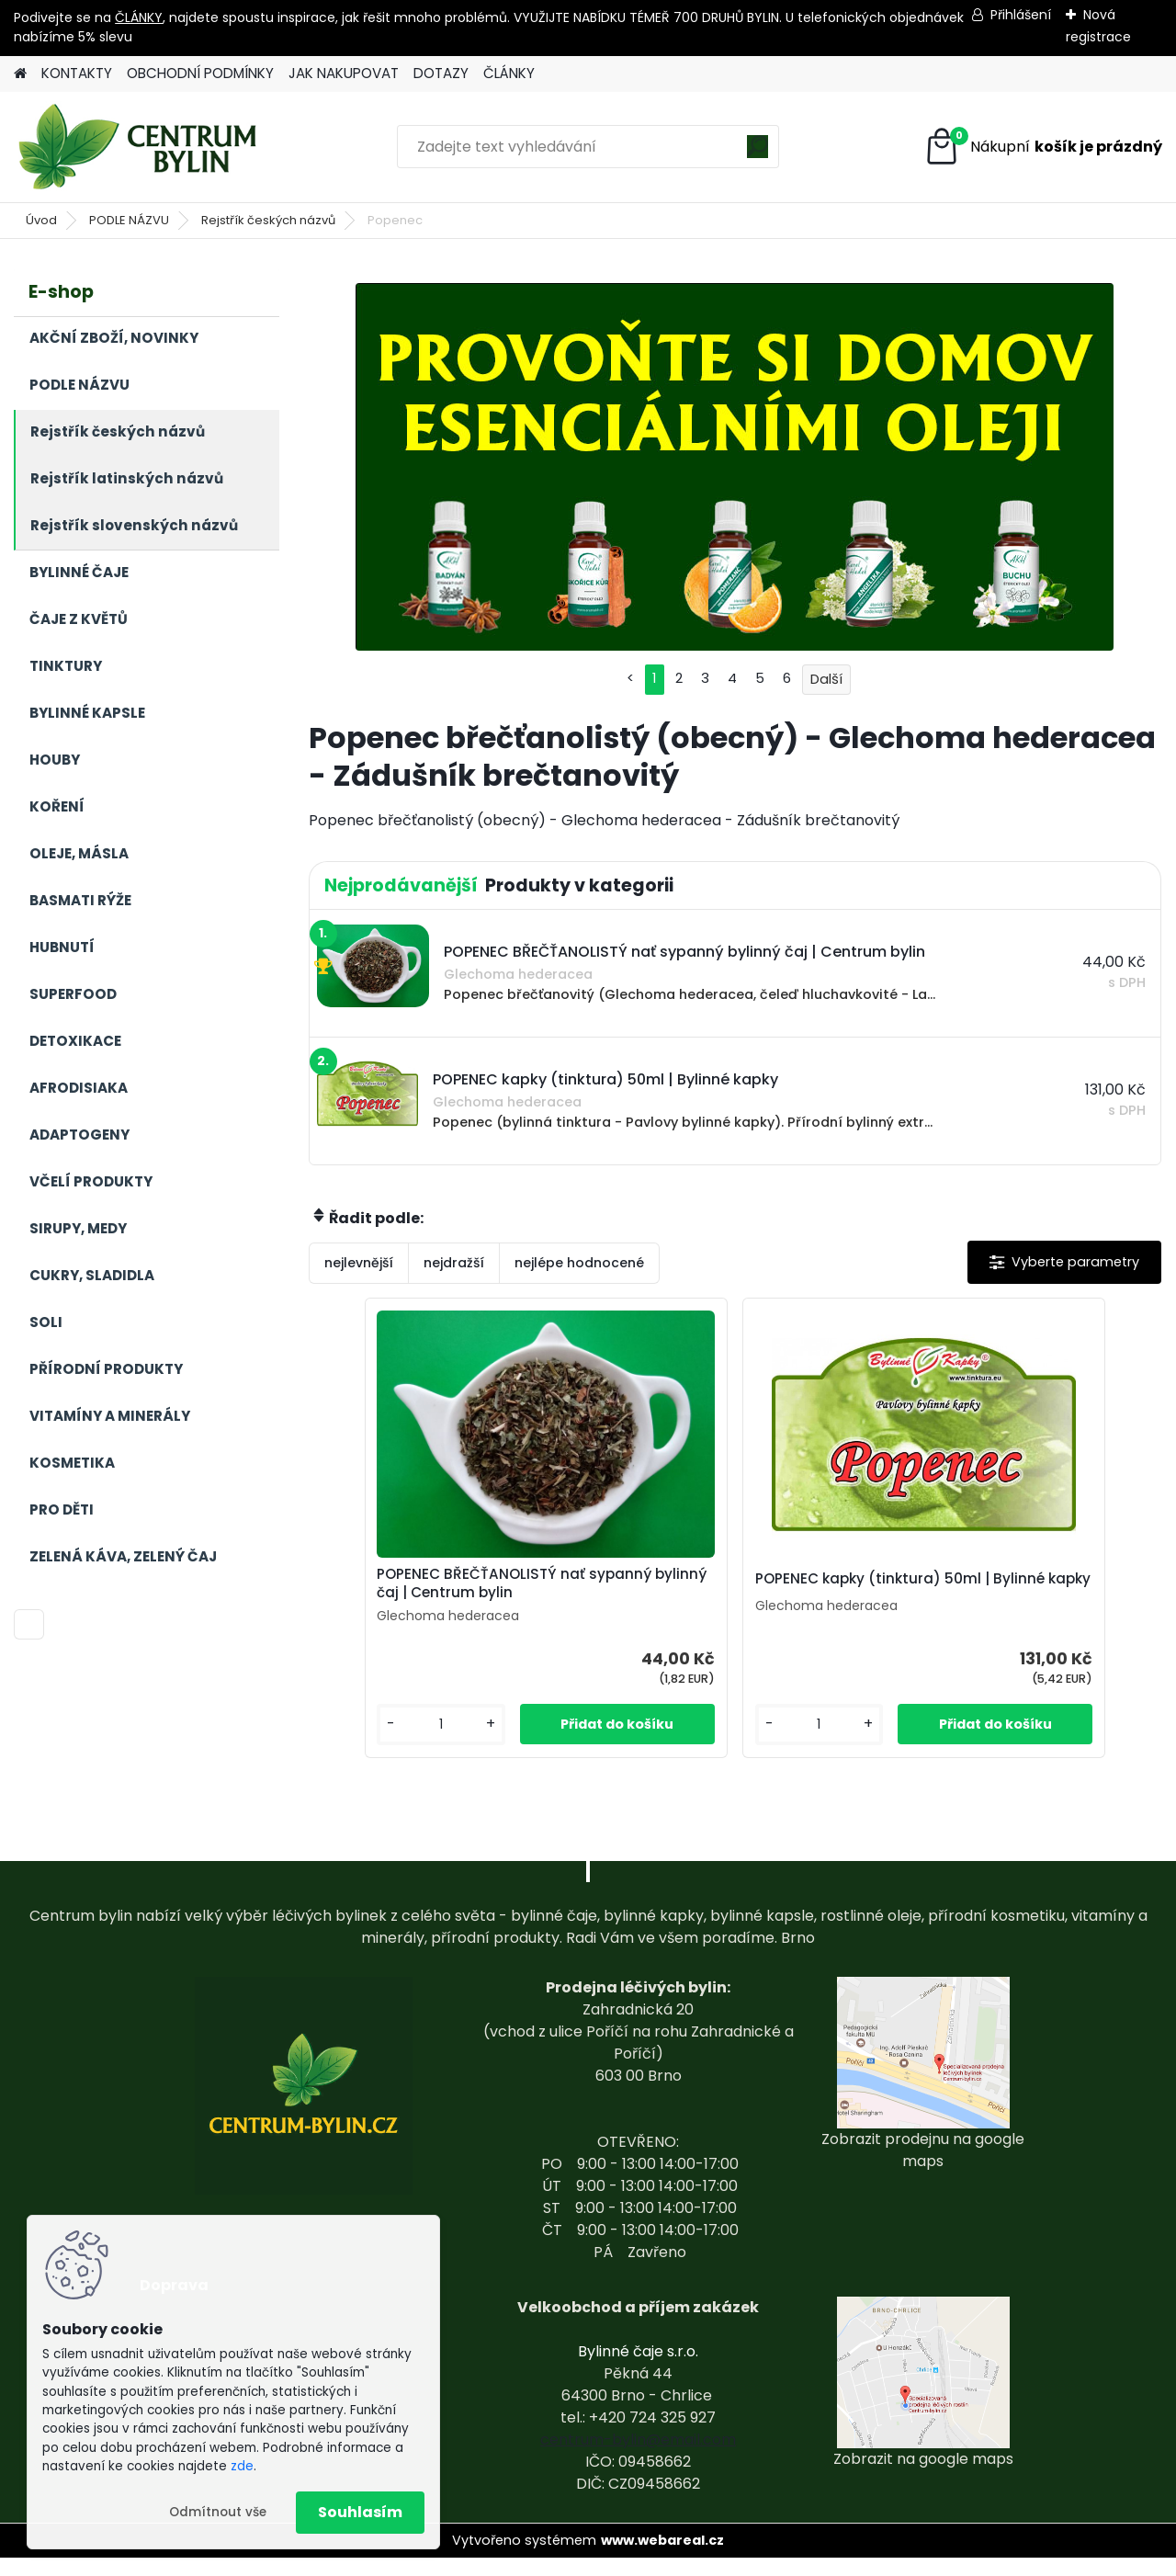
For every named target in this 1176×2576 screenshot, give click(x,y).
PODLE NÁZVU (129, 220)
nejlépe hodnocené (579, 1263)
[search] (757, 153)
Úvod (41, 220)
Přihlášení (1020, 15)
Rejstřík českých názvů (268, 220)
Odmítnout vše (217, 2512)
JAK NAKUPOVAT (343, 73)
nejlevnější (358, 1263)
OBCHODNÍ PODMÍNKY (200, 73)
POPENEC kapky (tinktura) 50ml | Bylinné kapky (872, 1590)
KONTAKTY (76, 73)
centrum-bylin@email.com (638, 2457)
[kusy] (511, 1743)
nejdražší (454, 1263)
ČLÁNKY (139, 17)
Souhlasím (360, 2512)
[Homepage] (20, 74)
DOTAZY (441, 73)
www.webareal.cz (662, 2558)
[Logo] (140, 147)
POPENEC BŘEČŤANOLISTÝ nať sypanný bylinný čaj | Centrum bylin (580, 1592)
